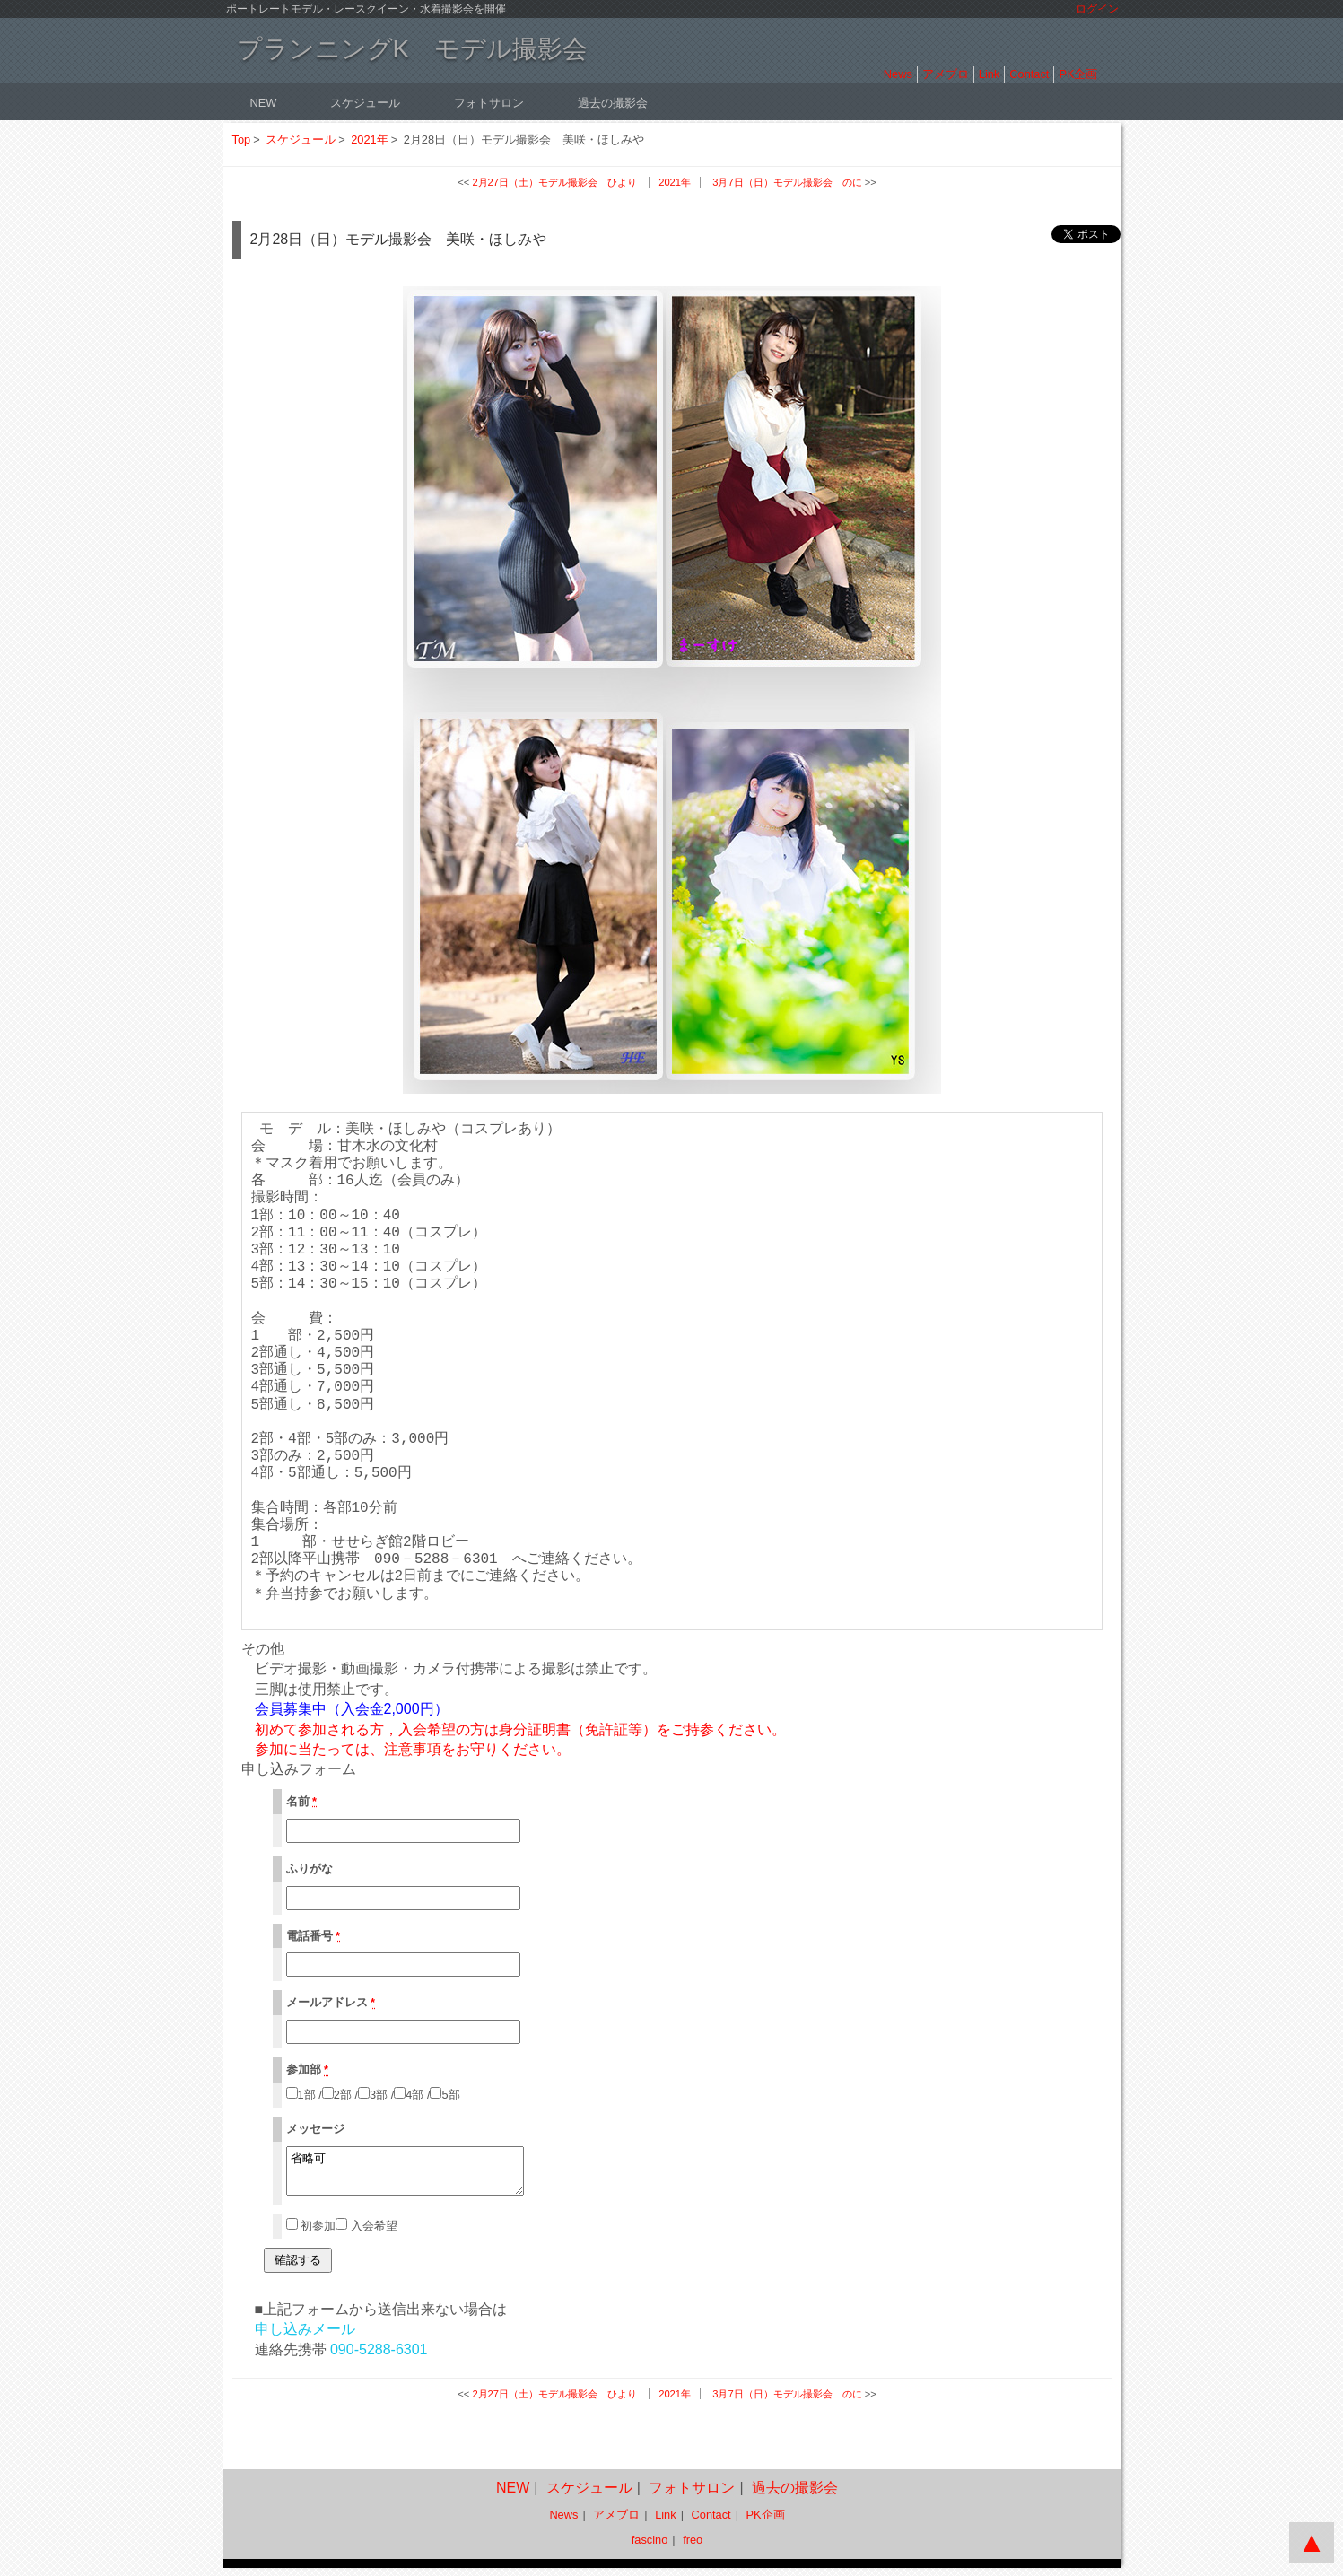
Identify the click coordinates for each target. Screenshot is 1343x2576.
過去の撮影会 (613, 102)
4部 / (412, 2094)
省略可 (418, 2175)
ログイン (1097, 9)
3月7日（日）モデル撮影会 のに (786, 182)
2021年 (369, 139)
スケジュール (365, 102)
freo (692, 2547)
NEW (263, 102)
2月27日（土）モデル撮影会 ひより (554, 182)
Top (241, 139)
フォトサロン (489, 102)
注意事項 (412, 1749)
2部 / (340, 2094)
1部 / (304, 2094)
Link (989, 74)
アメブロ (945, 74)
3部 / (376, 2094)
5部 (444, 2094)
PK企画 (1078, 74)
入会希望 (366, 2233)
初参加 (311, 2233)
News (898, 74)
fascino (650, 2547)
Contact (1029, 74)
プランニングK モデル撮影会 (413, 49)
